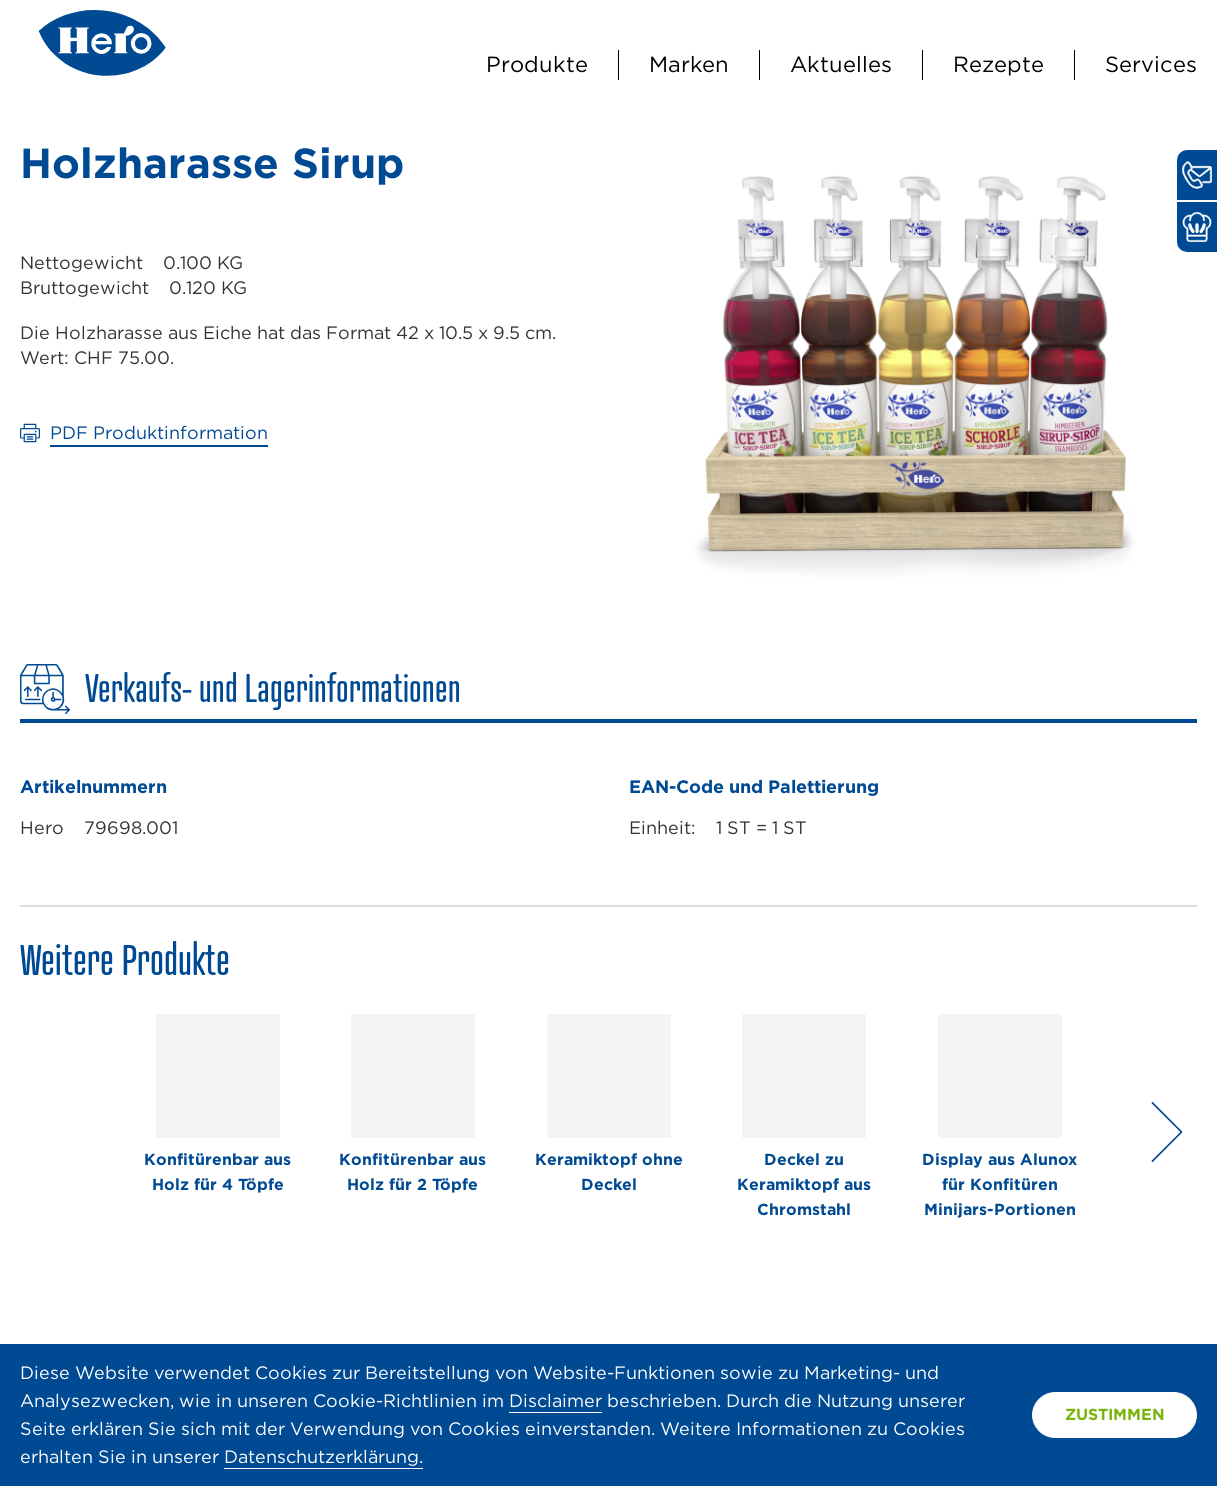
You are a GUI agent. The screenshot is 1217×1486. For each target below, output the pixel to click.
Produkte (537, 64)
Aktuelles (841, 64)
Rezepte (998, 64)
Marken (689, 64)
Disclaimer (555, 1400)
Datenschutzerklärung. (323, 1456)
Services (1151, 64)
